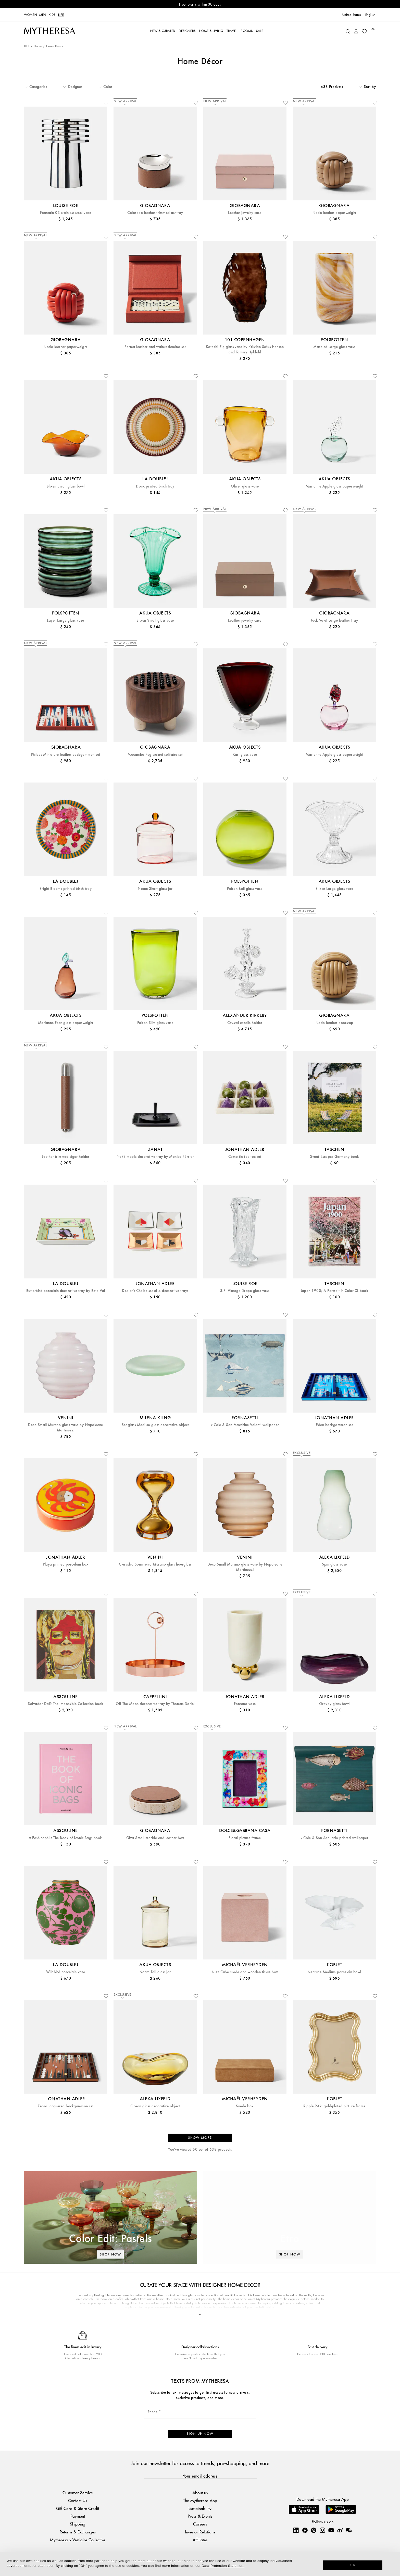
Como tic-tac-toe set (244, 1157)
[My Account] (356, 30)
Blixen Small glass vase (155, 620)
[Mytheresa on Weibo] (340, 2530)
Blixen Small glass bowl (66, 486)
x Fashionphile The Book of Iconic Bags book (65, 1838)
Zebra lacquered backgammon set (65, 2106)
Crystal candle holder (244, 1023)
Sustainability (200, 2508)
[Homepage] (49, 31)
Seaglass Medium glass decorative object (155, 1425)
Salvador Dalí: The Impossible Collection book (65, 1704)
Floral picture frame (245, 1838)
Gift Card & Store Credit (77, 2508)
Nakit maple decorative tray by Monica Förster (155, 1157)
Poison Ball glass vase (244, 889)
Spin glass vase (334, 1564)
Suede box (244, 2106)
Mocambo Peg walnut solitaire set (155, 755)
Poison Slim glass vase (155, 1023)
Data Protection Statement (223, 2566)
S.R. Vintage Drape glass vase (245, 1291)
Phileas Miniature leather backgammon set (65, 755)
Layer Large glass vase (65, 620)
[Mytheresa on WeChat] (349, 2530)
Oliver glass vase (245, 486)
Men (42, 15)
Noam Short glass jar (155, 889)
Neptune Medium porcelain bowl (334, 1972)
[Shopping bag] (373, 30)
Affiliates (200, 2540)
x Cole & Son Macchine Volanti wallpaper (245, 1425)
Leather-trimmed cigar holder (65, 1157)
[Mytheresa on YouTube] (331, 2530)
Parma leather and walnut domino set (155, 347)
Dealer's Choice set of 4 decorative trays (155, 1291)
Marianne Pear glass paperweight (65, 1023)
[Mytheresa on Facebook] (305, 2530)
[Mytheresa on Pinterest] (313, 2530)
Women (30, 15)
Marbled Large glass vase (334, 347)
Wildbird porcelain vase (65, 1972)
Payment (77, 2516)
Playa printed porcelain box (65, 1564)
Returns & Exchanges (78, 2532)
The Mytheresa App (200, 2500)
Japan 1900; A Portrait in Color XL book (334, 1291)
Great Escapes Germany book (334, 1157)
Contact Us (77, 2500)
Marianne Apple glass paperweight (334, 486)
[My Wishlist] (364, 31)
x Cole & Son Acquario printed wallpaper (335, 1838)
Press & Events (200, 2516)
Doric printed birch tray (155, 486)
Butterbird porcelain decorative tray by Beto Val (65, 1291)
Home (38, 46)
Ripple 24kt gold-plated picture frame (334, 2106)
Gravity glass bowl (334, 1704)
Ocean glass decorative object (155, 2106)
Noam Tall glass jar (155, 1972)
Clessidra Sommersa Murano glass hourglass (155, 1564)
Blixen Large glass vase (334, 889)
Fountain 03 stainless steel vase (65, 213)
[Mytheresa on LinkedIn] (296, 2530)
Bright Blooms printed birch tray (66, 889)
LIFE (61, 15)
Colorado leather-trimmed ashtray (155, 213)
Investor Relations (200, 2532)
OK (353, 2565)
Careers (200, 2524)
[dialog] (200, 2564)
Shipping (77, 2524)
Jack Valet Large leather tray (334, 620)
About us (200, 2492)
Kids (52, 15)
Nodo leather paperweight (334, 213)
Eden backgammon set (334, 1425)
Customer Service (77, 2492)
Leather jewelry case (244, 213)
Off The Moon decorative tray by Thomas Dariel (155, 1704)
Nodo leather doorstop (334, 1023)
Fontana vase (245, 1704)
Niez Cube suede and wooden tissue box (245, 1972)
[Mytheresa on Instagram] (322, 2530)
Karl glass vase (245, 755)
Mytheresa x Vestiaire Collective (77, 2540)
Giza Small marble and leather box (155, 1838)
